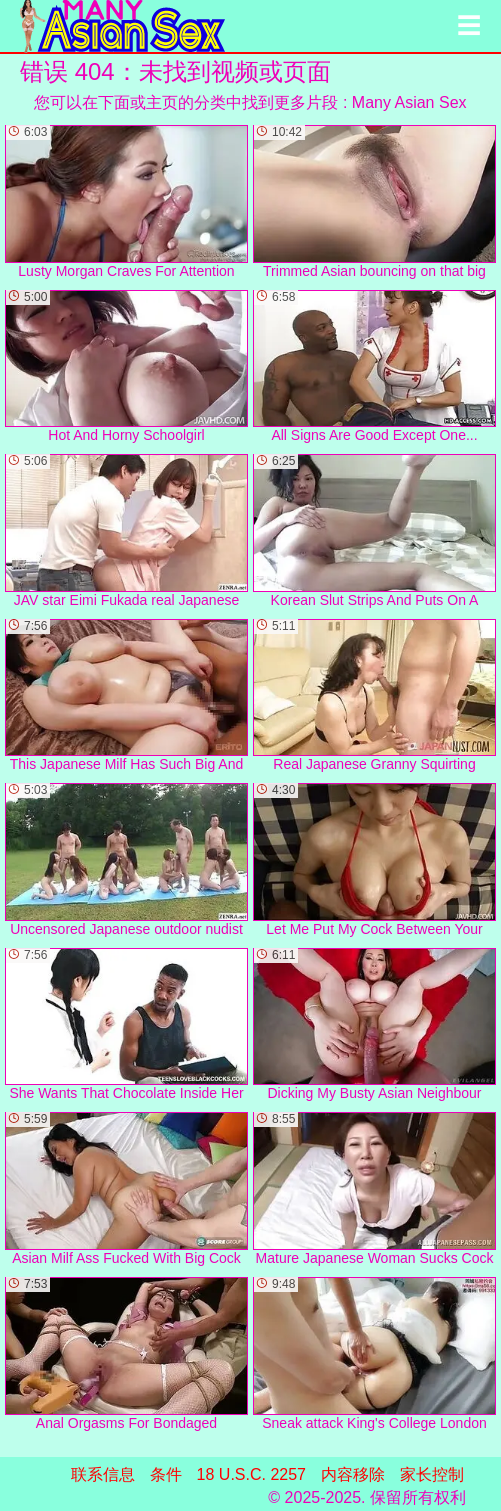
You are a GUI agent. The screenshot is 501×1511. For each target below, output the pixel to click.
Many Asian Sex (409, 102)
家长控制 (432, 1474)
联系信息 (103, 1474)
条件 (166, 1474)
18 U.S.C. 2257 (251, 1474)
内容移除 (353, 1474)
